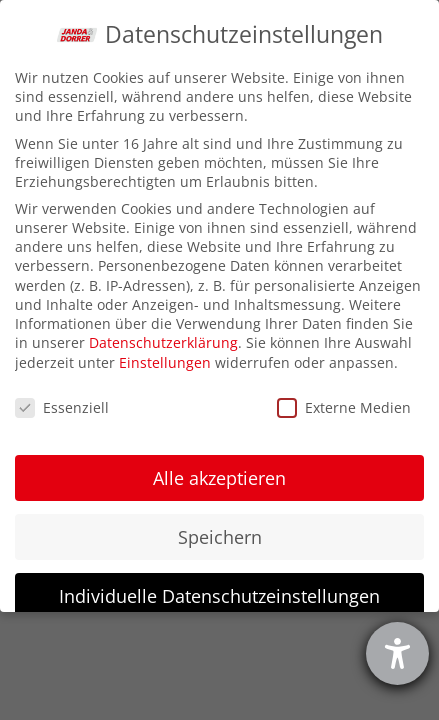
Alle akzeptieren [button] (219, 478)
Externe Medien (344, 407)
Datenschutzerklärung (163, 342)
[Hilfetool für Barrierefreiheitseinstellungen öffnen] (397, 653)
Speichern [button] (220, 537)
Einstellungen (165, 362)
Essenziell (62, 407)
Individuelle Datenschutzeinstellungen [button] (219, 596)
